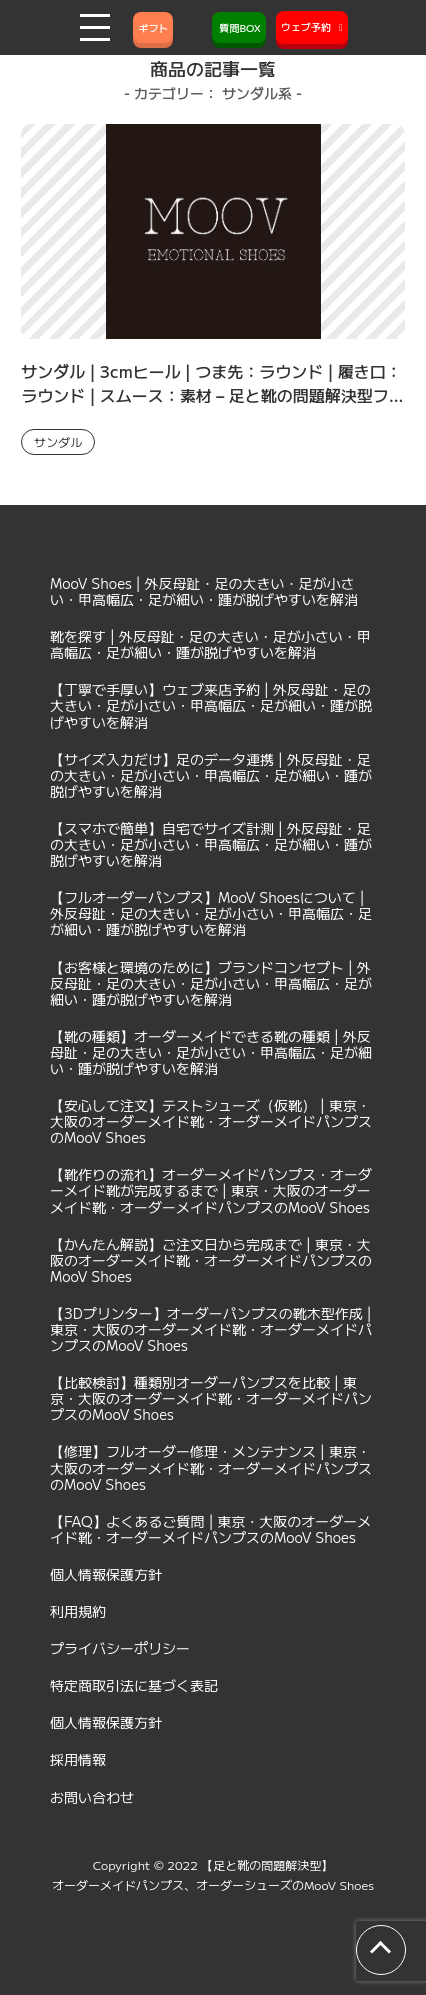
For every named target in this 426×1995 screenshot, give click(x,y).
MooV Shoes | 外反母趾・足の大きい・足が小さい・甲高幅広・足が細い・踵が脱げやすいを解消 (204, 591)
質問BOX (239, 27)
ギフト (153, 27)
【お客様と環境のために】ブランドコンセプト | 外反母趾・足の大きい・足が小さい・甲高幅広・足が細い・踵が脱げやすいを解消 (211, 983)
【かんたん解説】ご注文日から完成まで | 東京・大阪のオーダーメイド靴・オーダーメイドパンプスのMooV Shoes (211, 1260)
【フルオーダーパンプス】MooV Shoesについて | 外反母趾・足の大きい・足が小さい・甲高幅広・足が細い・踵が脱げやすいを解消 (211, 913)
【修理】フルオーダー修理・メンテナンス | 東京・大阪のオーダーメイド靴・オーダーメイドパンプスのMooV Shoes (211, 1467)
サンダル (58, 441)
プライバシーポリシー (120, 1648)
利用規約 (78, 1611)
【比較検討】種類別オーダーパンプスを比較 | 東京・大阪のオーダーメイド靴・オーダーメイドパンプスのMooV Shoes (211, 1398)
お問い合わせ (92, 1797)
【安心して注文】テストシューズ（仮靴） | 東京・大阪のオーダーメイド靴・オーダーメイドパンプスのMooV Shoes (211, 1121)
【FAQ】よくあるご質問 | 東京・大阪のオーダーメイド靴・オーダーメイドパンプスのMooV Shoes (210, 1529)
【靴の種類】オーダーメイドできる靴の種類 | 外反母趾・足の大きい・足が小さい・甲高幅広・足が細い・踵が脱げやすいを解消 (211, 1052)
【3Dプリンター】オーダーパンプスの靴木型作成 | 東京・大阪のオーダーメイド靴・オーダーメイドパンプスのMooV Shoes (211, 1329)
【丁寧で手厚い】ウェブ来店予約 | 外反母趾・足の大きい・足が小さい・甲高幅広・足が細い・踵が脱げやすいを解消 (211, 705)
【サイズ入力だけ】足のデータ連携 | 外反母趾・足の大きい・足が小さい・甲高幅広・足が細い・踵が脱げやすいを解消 (211, 775)
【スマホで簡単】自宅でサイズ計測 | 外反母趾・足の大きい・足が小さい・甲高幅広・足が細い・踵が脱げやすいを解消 (211, 844)
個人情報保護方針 (106, 1574)
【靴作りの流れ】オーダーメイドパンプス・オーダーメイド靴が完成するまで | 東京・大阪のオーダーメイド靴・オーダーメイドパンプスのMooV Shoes (211, 1190)
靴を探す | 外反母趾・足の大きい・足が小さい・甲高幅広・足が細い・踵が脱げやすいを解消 (210, 644)
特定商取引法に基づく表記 (134, 1685)
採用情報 (78, 1759)
